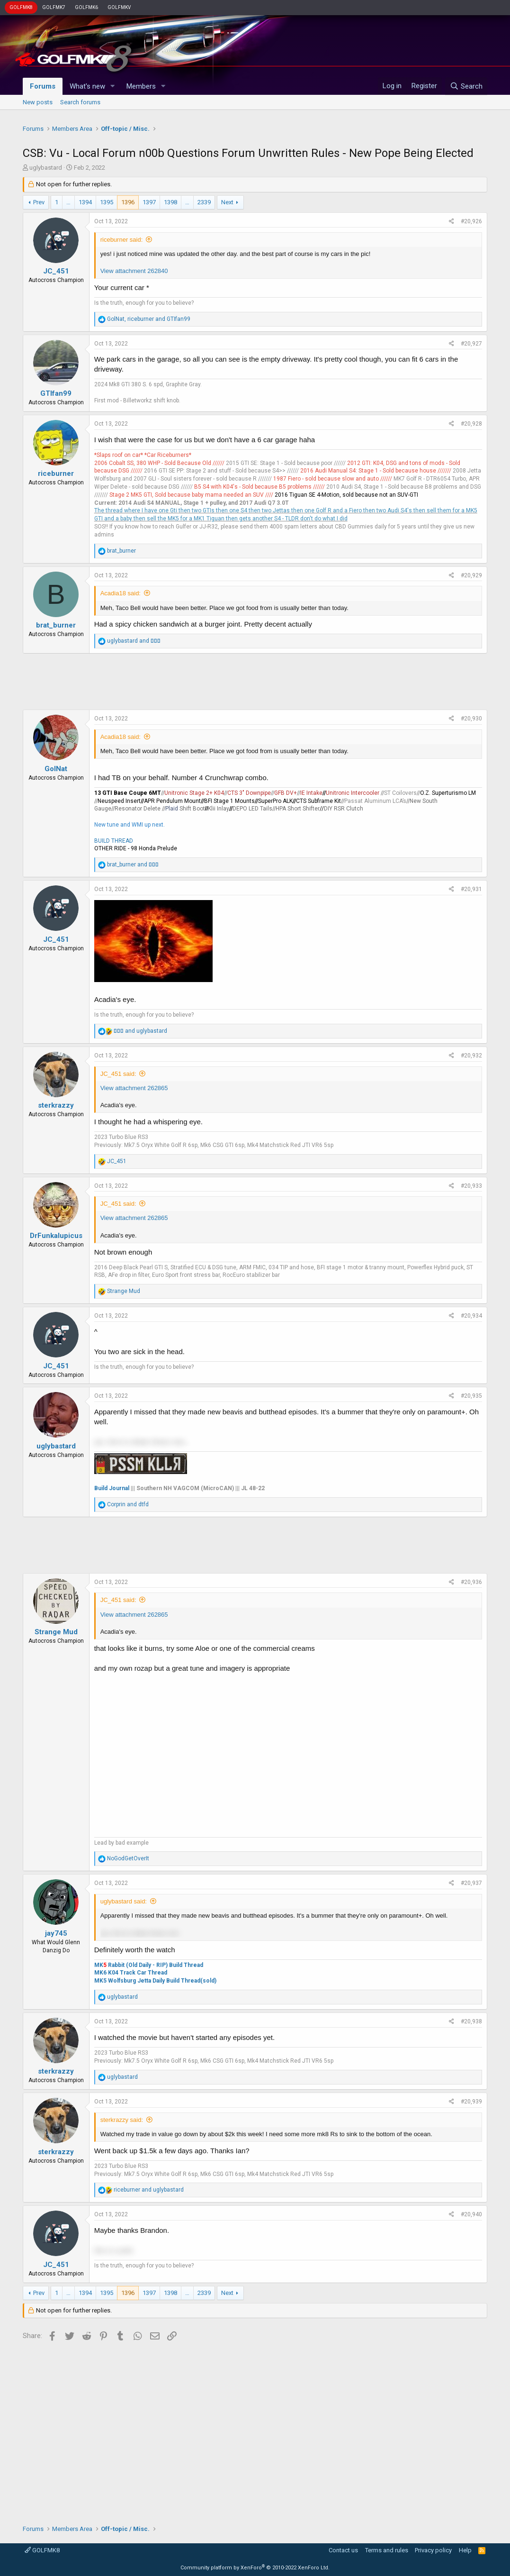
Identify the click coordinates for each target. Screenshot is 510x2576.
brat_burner (56, 625)
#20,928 (471, 423)
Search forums (80, 102)
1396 (127, 202)
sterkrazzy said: (121, 2119)
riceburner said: (121, 239)
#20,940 (471, 2214)
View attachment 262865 (134, 1088)
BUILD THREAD (113, 840)
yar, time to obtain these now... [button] (142, 1442)
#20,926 (471, 221)
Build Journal (111, 1488)
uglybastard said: (123, 1901)
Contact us (343, 2550)
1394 (85, 202)
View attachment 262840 (134, 270)
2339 (204, 202)
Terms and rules (386, 2550)
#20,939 (471, 2101)
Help (465, 2550)
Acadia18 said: (120, 593)
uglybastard (45, 167)
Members (141, 86)
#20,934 (471, 1315)
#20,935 (471, 1396)
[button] (112, 86)
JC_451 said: (118, 1073)
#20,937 (471, 1883)
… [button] (68, 202)
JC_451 (56, 271)
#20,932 (471, 1055)
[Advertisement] (255, 681)
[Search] (466, 86)
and (134, 640)
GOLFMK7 (53, 7)
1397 (149, 202)
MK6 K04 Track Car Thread (130, 1972)
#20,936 (471, 1582)
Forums (42, 86)
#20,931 (471, 889)
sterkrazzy (56, 1105)
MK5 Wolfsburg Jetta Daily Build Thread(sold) (155, 1980)
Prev (39, 202)
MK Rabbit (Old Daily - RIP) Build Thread (148, 1965)
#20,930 (471, 718)
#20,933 (471, 1186)
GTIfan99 (56, 393)
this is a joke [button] (114, 2250)
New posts (38, 102)
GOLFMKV (119, 7)
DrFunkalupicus (56, 1235)
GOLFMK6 (86, 7)
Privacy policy (433, 2550)
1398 (170, 202)
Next (227, 202)
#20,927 (471, 343)
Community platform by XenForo (255, 2568)
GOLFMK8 (21, 7)
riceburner (56, 473)
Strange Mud (56, 1632)
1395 (106, 202)
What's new (87, 86)
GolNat (56, 769)
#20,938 (471, 2021)
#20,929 (471, 575)
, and (148, 319)
